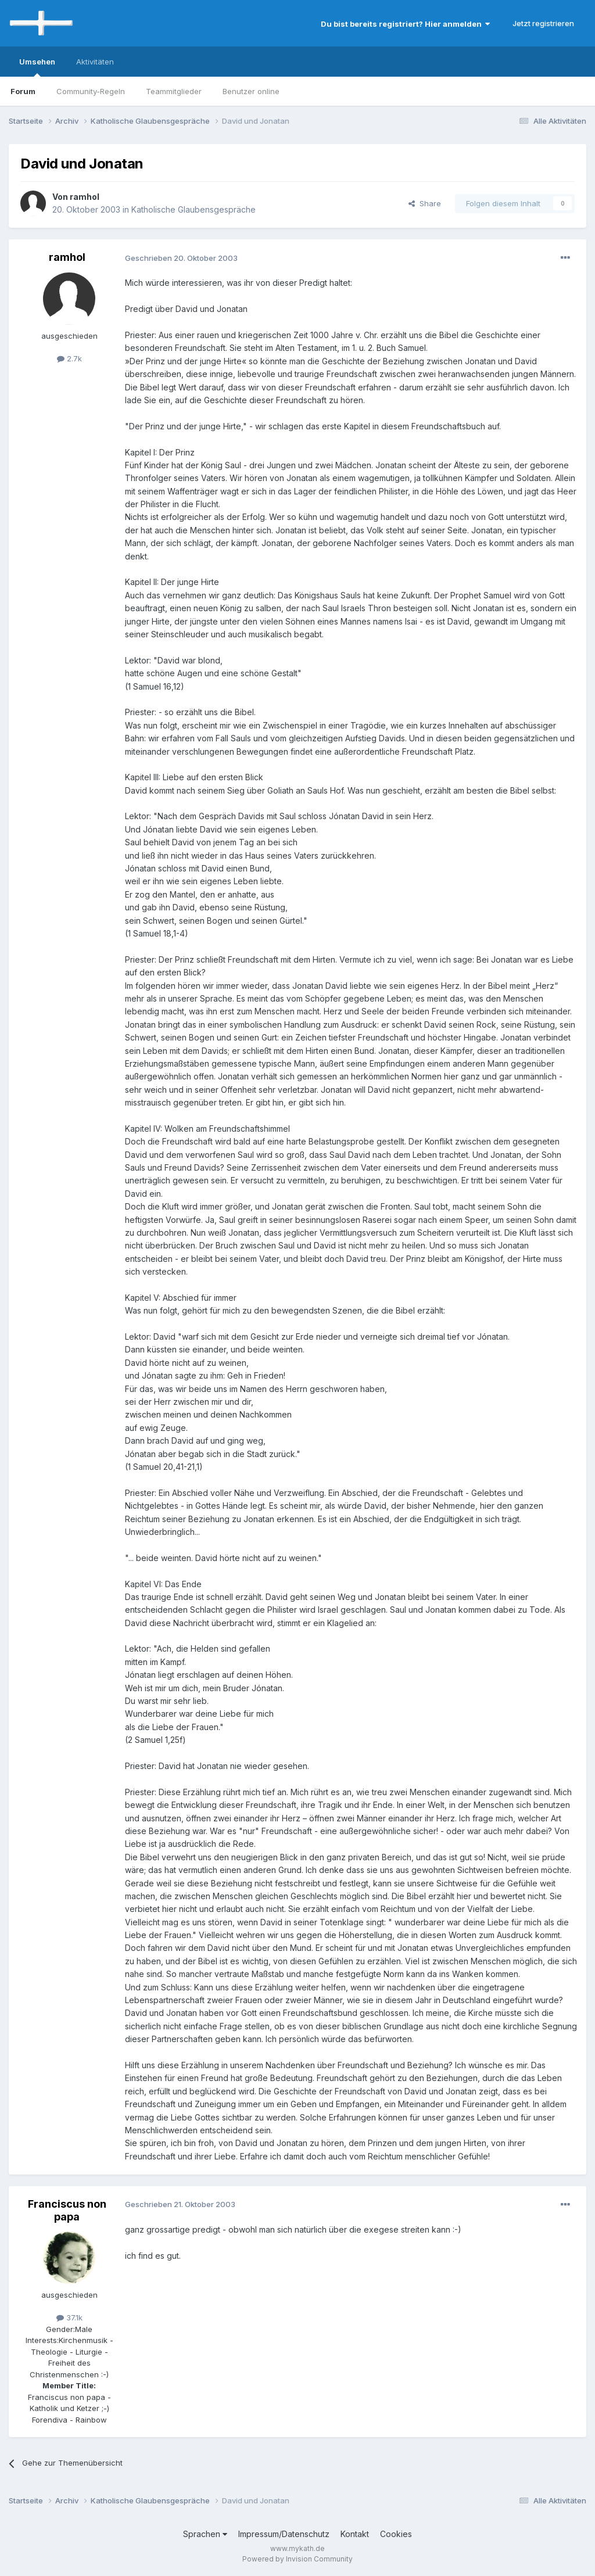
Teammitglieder (174, 91)
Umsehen (37, 67)
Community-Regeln (90, 91)
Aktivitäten (95, 61)
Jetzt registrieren (543, 23)
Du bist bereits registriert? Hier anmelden (405, 23)
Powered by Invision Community (297, 2559)
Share (424, 203)
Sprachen (205, 2534)
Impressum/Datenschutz (283, 2534)
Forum (22, 91)
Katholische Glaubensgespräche (193, 209)
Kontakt (354, 2534)
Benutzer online (251, 91)
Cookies (396, 2534)
